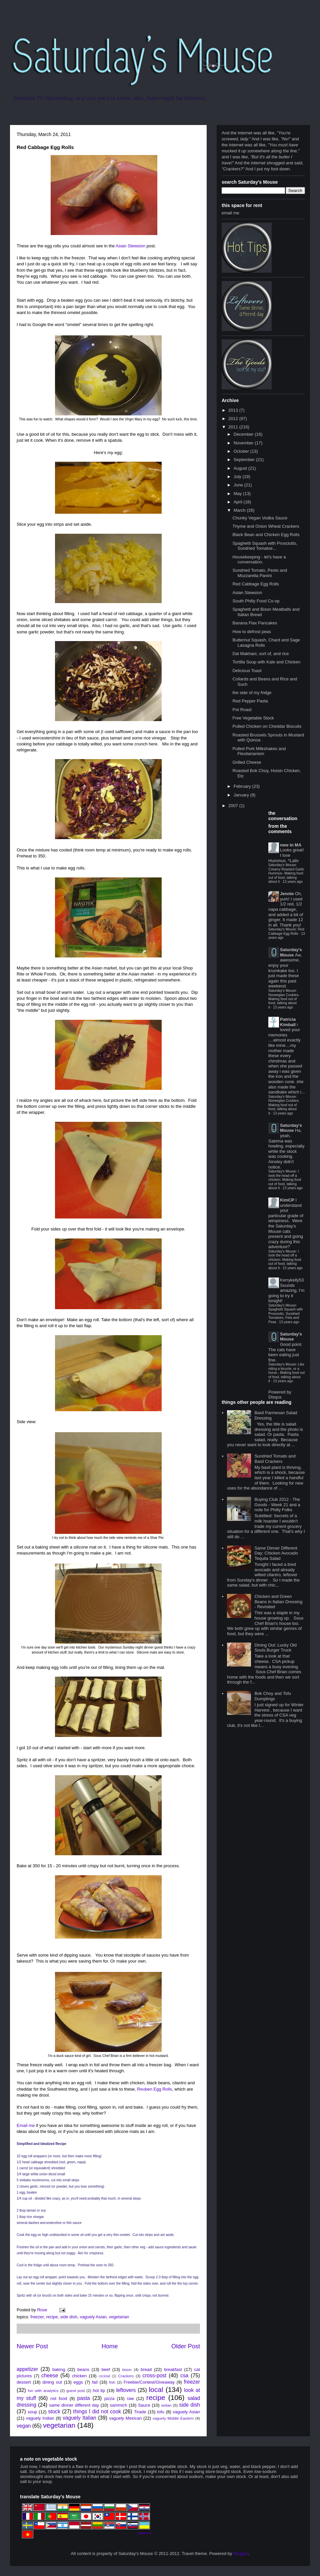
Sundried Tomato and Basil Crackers (274, 1459)
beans (83, 2369)
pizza (109, 2398)
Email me (26, 2125)
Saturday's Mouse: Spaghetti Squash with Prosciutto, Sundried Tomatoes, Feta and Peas (285, 1314)
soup (32, 2411)
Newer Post (32, 2346)
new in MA (290, 844)
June (239, 484)
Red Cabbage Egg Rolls (255, 583)
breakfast (173, 2369)
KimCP (287, 1199)
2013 (233, 410)
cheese (49, 2375)
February (243, 786)
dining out (52, 2382)
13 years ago (293, 881)
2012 (233, 418)
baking (58, 2369)
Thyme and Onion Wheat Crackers (265, 526)
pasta (83, 2398)
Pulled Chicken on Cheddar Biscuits (266, 726)
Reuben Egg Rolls (154, 2089)
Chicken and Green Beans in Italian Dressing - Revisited (278, 1601)
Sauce (144, 2405)
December (244, 434)
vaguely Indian (40, 2418)
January (242, 794)
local (156, 2389)
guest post (75, 2390)
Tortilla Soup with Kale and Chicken (266, 661)
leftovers (126, 2390)
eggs (78, 2382)
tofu (160, 2411)
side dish (68, 2316)
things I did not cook (97, 2411)
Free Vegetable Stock (253, 717)
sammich (118, 2405)
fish (112, 2382)
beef (106, 2369)
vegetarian (119, 2316)
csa (184, 2375)
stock (54, 2411)
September (245, 459)
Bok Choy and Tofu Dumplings (272, 1696)
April (239, 501)
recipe (52, 2316)
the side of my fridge (251, 692)
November (244, 442)
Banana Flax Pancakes (254, 622)
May (238, 493)
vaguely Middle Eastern (173, 2418)
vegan (24, 2426)
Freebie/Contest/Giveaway (149, 2382)
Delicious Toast (246, 670)
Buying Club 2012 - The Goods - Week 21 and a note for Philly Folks (277, 1504)
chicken (79, 2375)
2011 (233, 426)
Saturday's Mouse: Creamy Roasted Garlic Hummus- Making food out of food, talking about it (286, 873)
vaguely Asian (93, 2316)
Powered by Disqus (279, 1395)
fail (95, 2382)
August (241, 468)
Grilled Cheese (246, 762)
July (238, 476)
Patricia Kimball (288, 1022)
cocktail (104, 2376)
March (240, 510)
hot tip (99, 2390)
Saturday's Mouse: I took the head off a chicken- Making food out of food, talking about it (284, 1179)
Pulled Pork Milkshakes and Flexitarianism (259, 751)
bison (127, 2369)
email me (230, 212)
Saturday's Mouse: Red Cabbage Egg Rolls (286, 931)
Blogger (240, 2553)
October (242, 451)
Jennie (287, 893)
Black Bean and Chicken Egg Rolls (265, 534)
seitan (166, 2405)
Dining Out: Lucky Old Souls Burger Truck (275, 1648)
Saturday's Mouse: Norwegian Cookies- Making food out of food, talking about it (284, 999)
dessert (24, 2382)
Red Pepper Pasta (250, 700)
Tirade (140, 2411)
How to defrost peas (251, 631)
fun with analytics (43, 2390)
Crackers (126, 2376)
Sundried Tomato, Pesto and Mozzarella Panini (259, 573)
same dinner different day (74, 2405)
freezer (37, 2316)
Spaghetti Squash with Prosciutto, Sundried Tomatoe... (264, 546)
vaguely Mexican (125, 2418)
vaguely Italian (79, 2418)
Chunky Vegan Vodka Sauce (259, 517)
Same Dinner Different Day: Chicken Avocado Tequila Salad (276, 1553)
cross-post (154, 2375)
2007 (233, 805)
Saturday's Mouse (291, 952)
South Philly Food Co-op (255, 600)
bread (146, 2369)
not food (58, 2398)
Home (110, 2346)
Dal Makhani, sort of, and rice (260, 653)
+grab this (144, 2533)
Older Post (185, 2346)
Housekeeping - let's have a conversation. (259, 559)
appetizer (27, 2369)
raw (130, 2398)
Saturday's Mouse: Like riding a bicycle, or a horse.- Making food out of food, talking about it (286, 1373)
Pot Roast (241, 709)
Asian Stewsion (130, 245)
